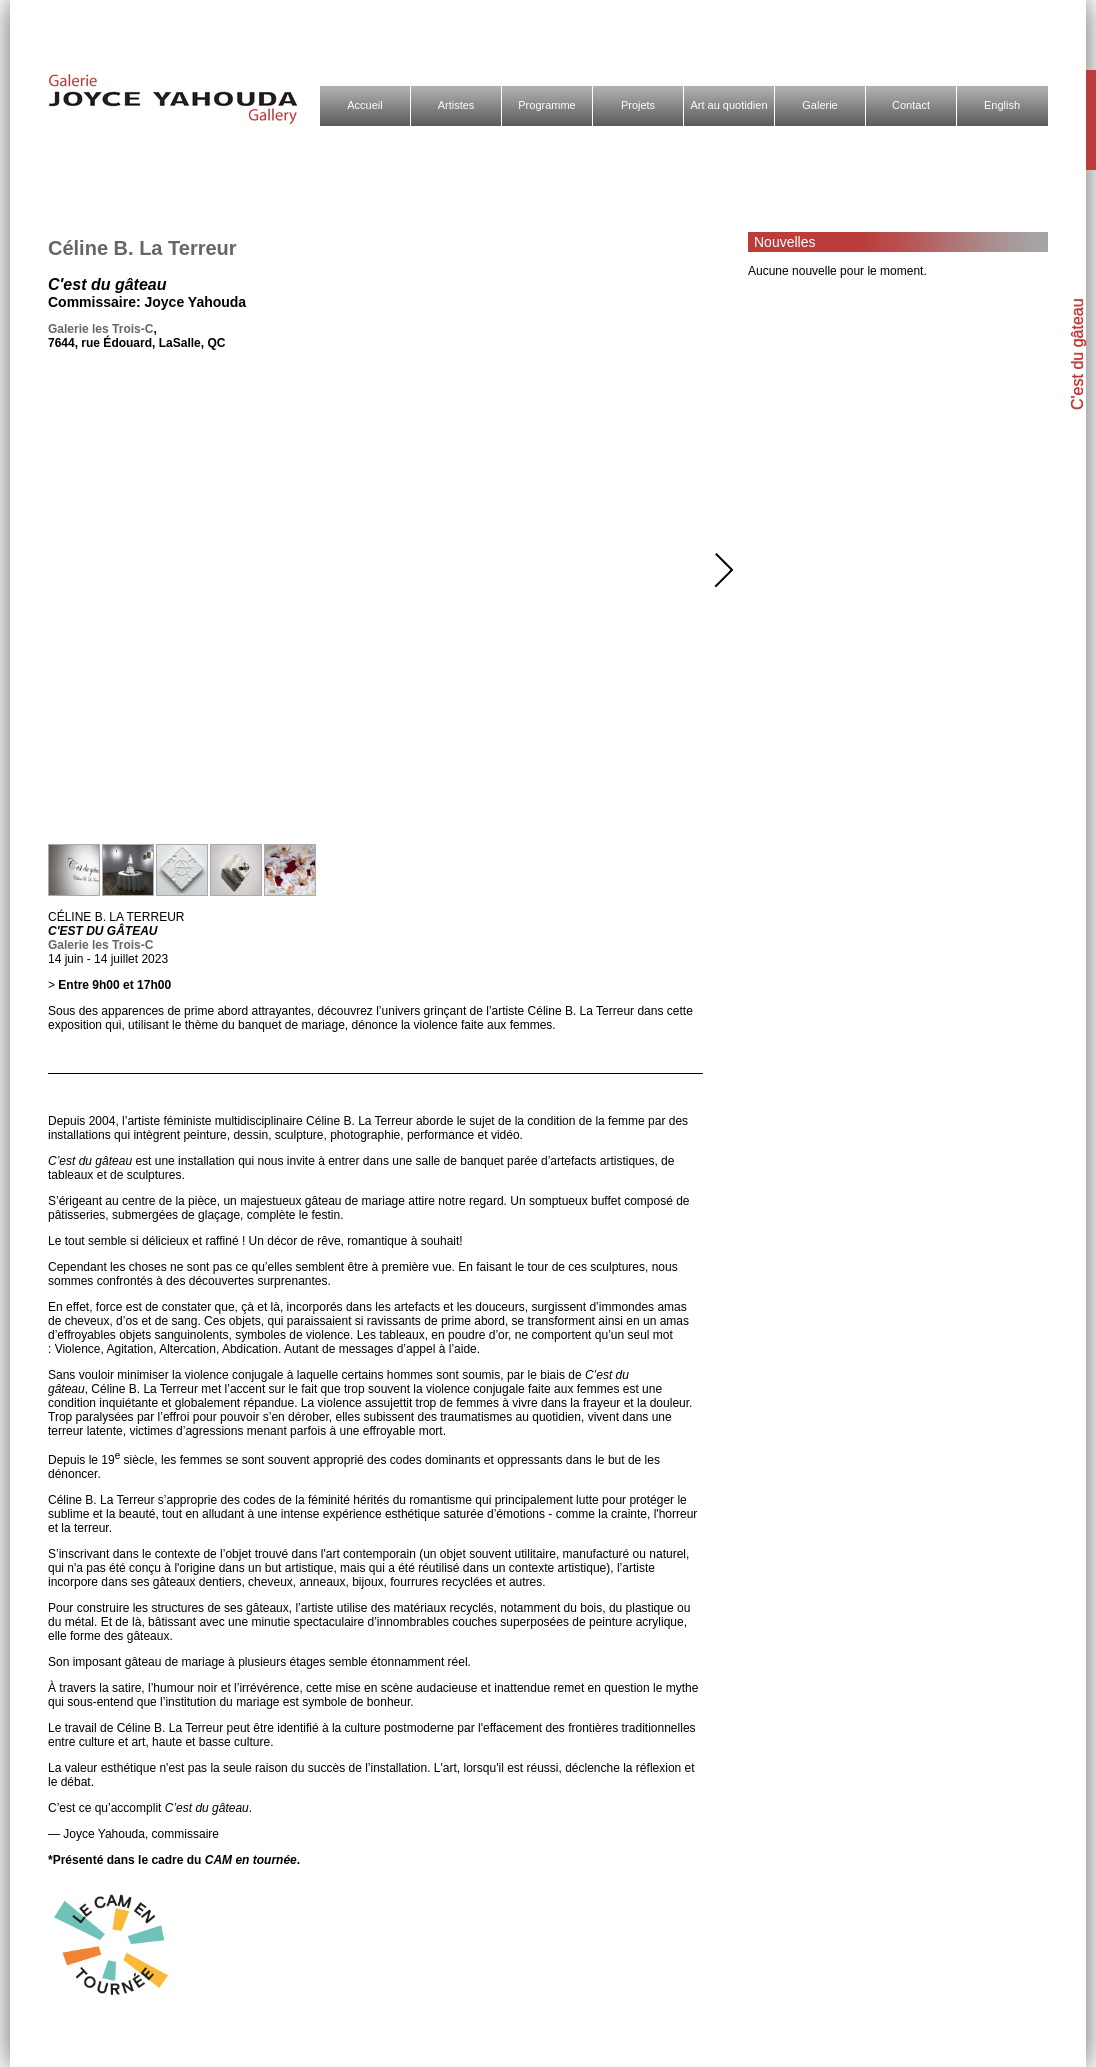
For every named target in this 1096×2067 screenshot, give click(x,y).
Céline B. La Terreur (142, 248)
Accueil (364, 105)
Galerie (819, 105)
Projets (638, 105)
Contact (911, 105)
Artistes (456, 105)
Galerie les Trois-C (100, 329)
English (1002, 105)
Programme (546, 105)
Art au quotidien (728, 105)
